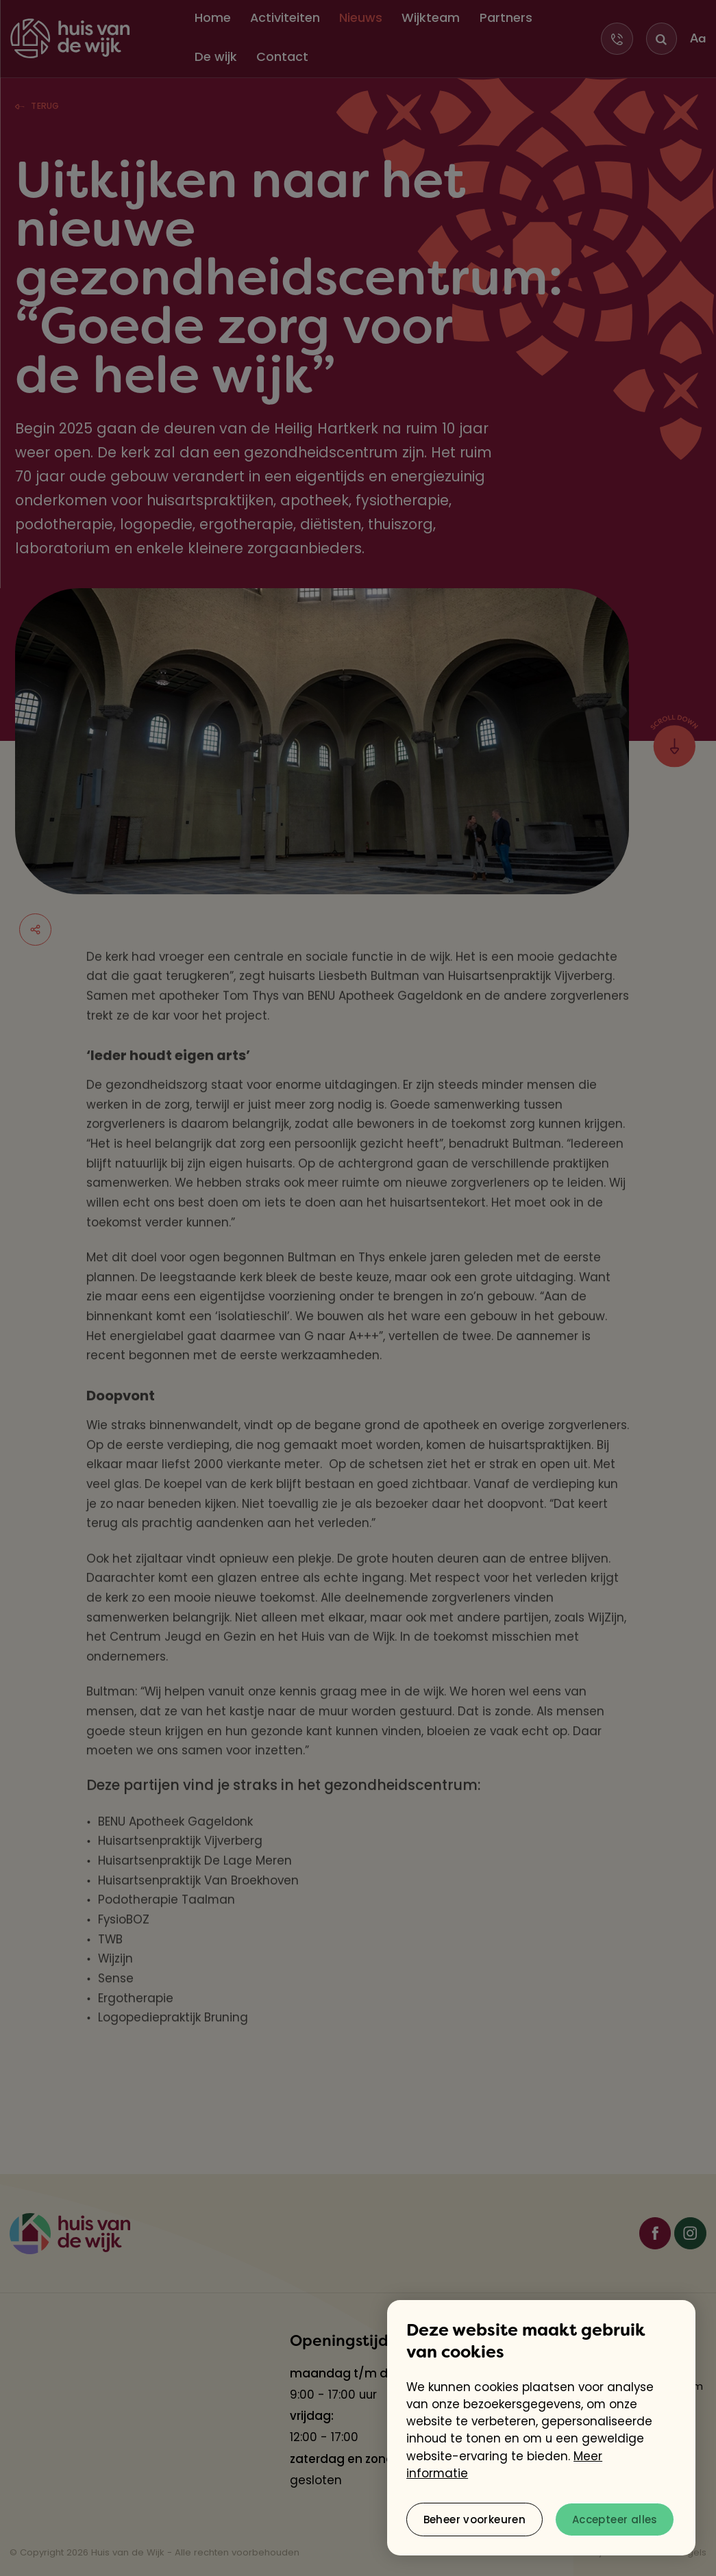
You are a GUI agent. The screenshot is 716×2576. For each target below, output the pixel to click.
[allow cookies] (614, 2519)
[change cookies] (474, 2519)
